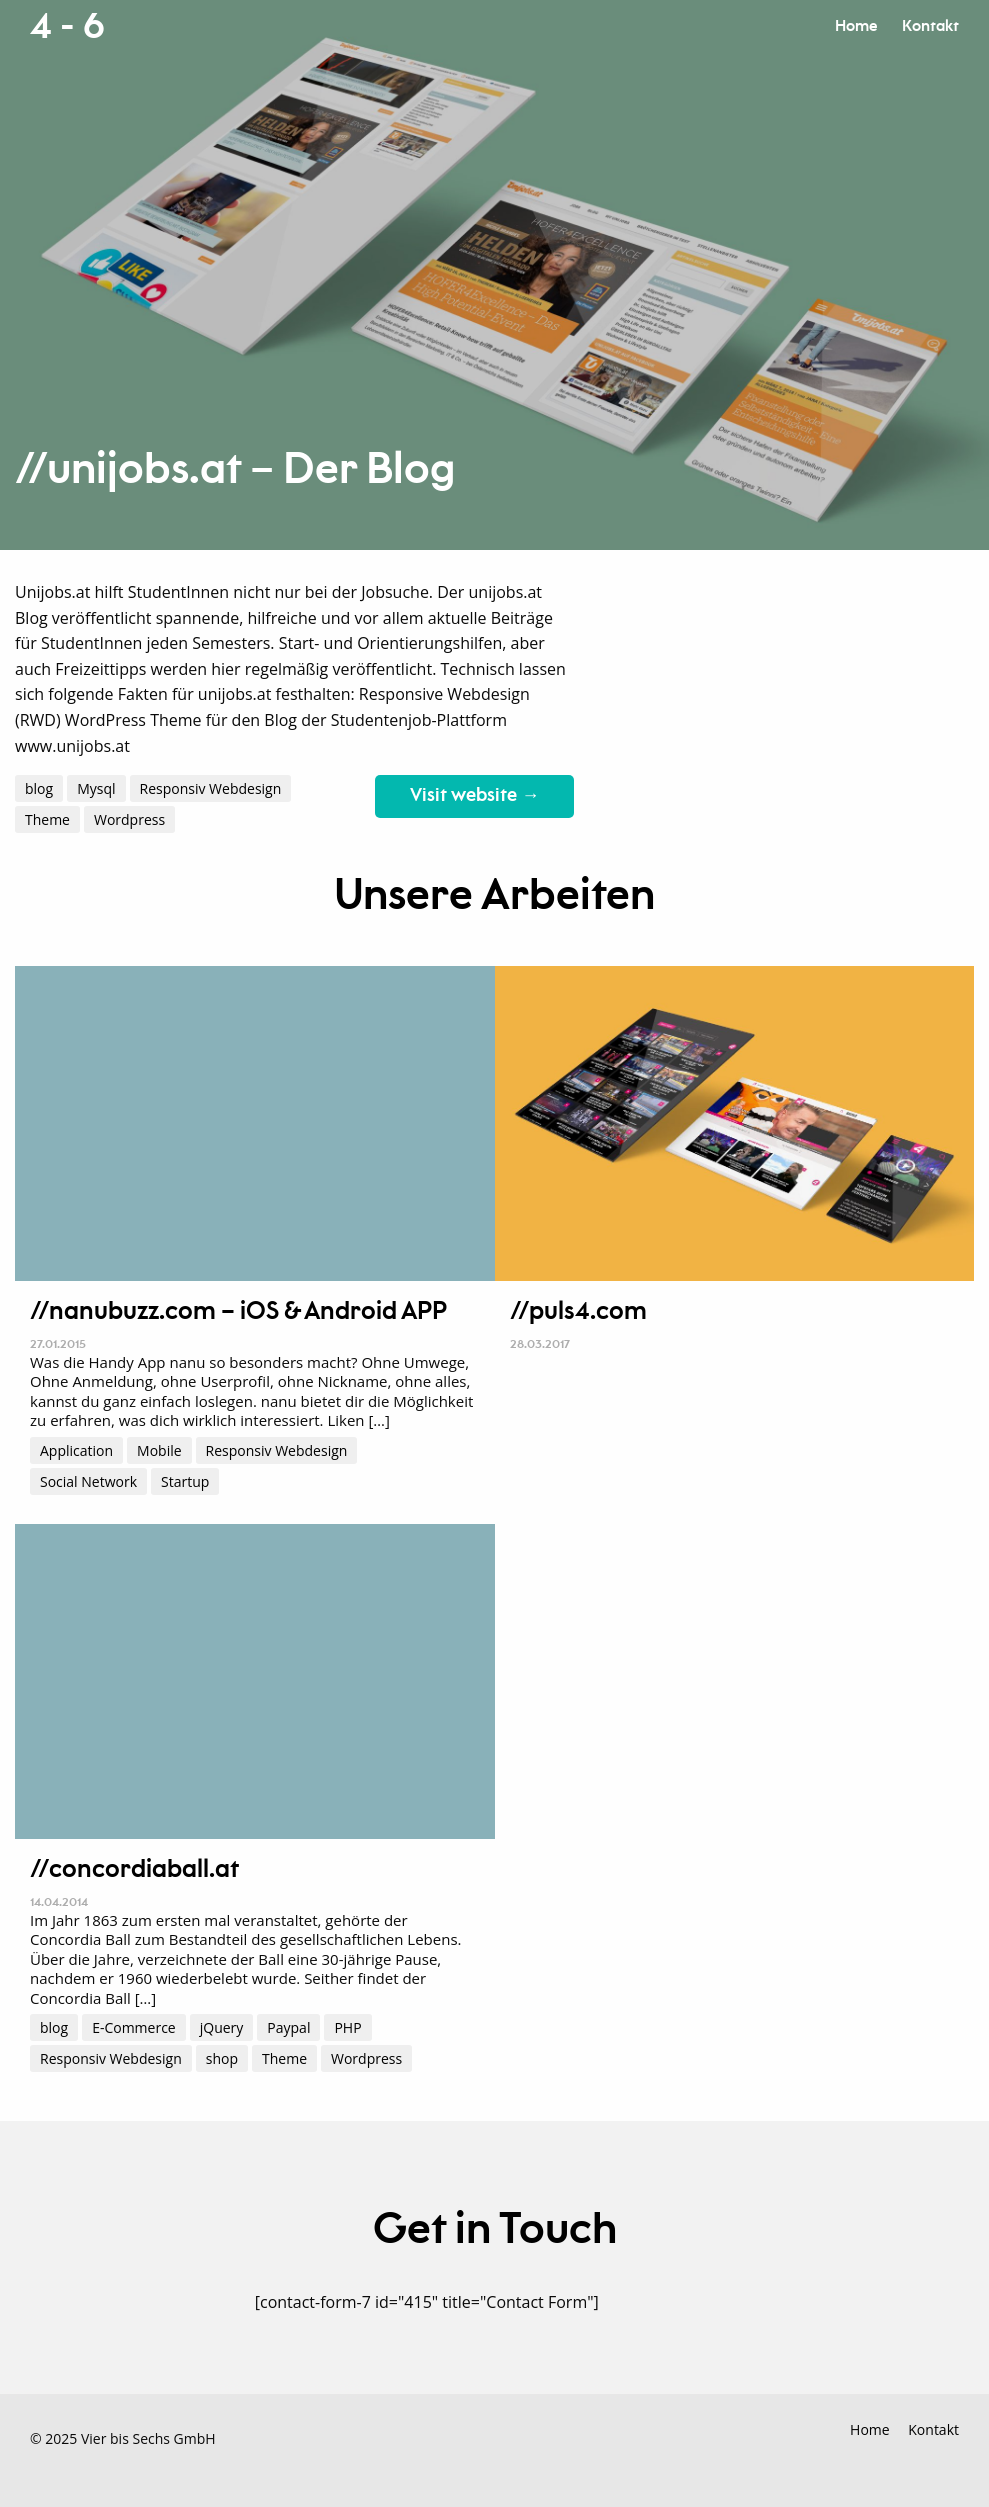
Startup (185, 1481)
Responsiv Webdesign (211, 788)
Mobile (159, 1450)
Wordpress (129, 819)
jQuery (222, 2027)
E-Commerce (134, 2027)
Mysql (96, 788)
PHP (347, 2027)
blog (39, 788)
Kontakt (930, 26)
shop (222, 2058)
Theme (47, 819)
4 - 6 (67, 27)
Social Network (88, 1481)
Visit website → (474, 796)
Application (76, 1450)
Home (856, 26)
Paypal (288, 2027)
